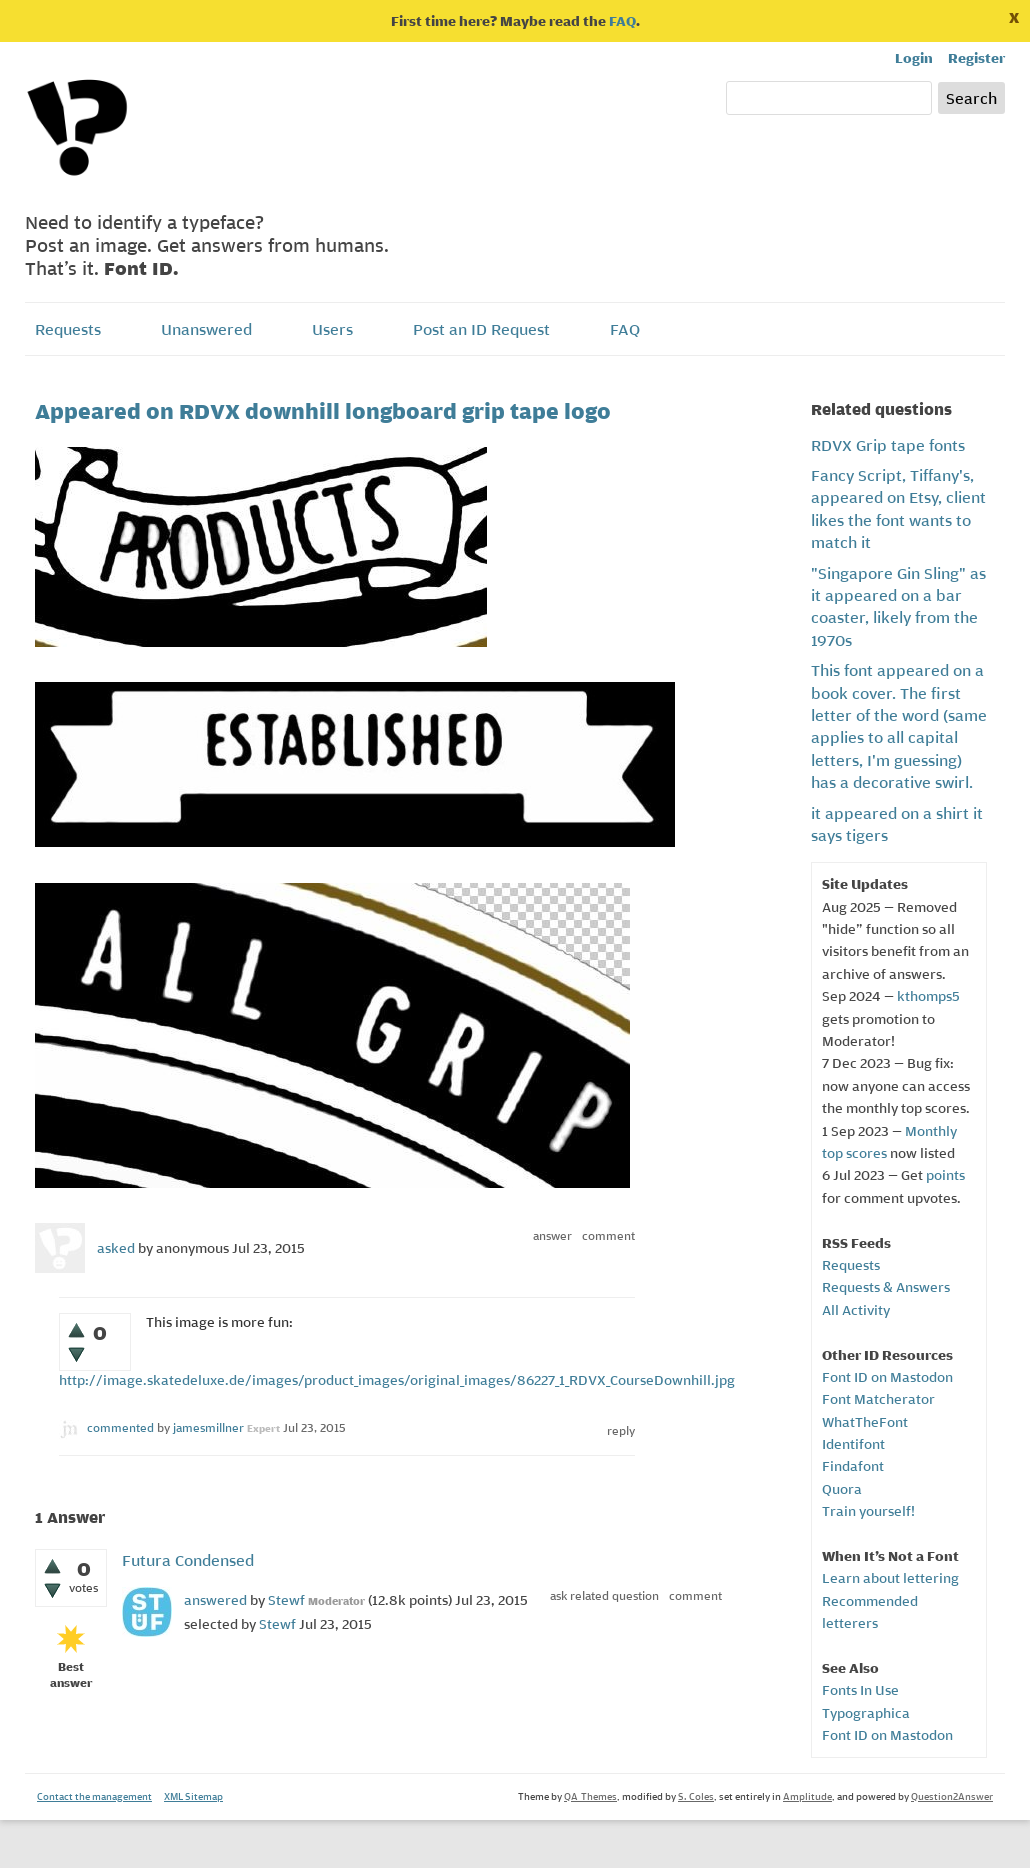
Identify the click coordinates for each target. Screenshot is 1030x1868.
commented (120, 1427)
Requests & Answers (886, 1287)
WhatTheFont (865, 1422)
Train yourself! (868, 1511)
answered (215, 1600)
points (945, 1175)
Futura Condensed (188, 1560)
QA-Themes (590, 1796)
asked (116, 1248)
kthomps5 (928, 996)
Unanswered (206, 329)
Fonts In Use (860, 1690)
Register (976, 58)
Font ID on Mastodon (887, 1377)
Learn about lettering (890, 1578)
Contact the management (94, 1796)
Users (332, 329)
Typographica (866, 1713)
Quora (842, 1489)
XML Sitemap (193, 1796)
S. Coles (696, 1796)
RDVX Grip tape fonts (888, 445)
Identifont (853, 1444)
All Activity (856, 1310)
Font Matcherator (878, 1399)
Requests (68, 329)
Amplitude (807, 1796)
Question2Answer (952, 1796)
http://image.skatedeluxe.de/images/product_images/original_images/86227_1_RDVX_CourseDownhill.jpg (397, 1380)
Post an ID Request (481, 329)
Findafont (853, 1466)
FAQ (622, 21)
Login (914, 58)
